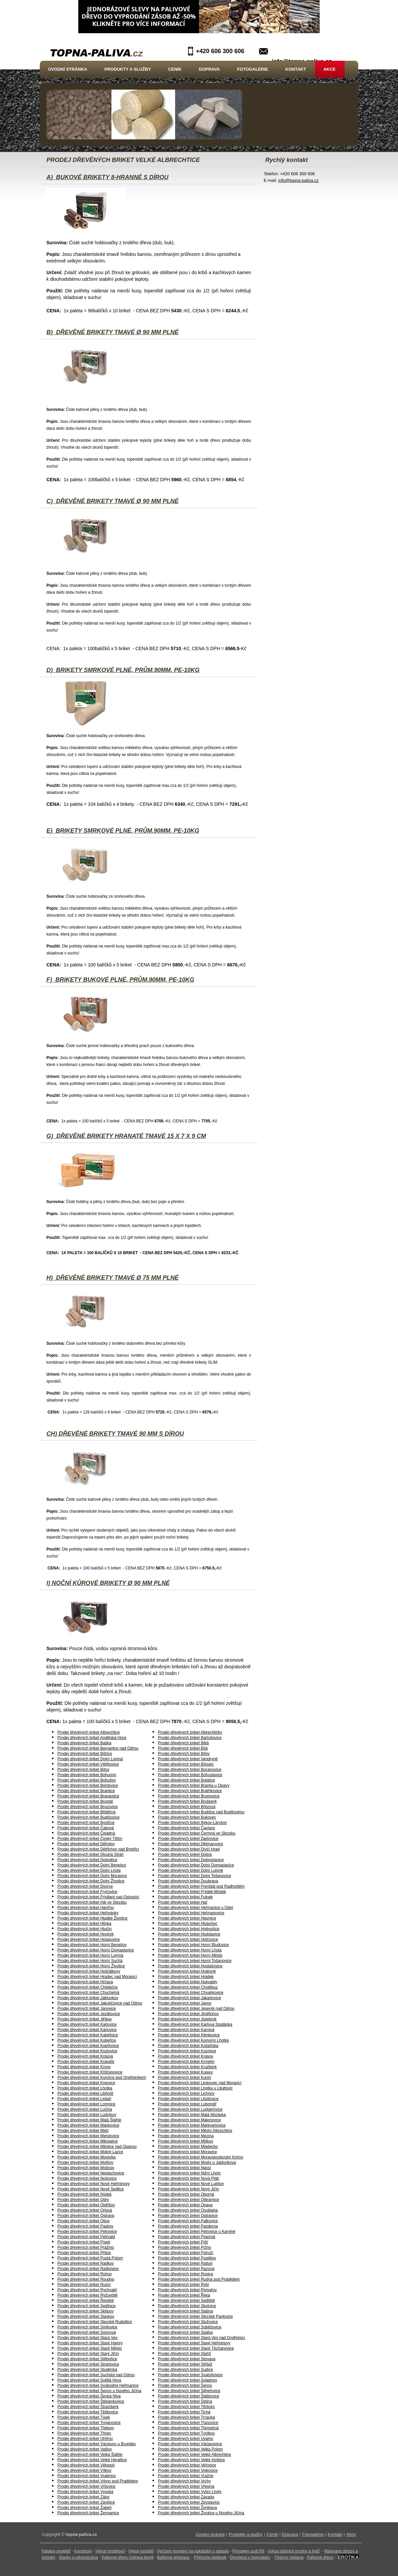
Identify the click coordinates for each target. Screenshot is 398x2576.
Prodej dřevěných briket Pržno (184, 2247)
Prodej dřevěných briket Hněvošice (188, 1929)
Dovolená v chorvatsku (250, 2557)
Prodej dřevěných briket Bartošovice (190, 1737)
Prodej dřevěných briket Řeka (184, 2295)
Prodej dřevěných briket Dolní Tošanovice (194, 1875)
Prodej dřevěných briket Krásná (85, 2056)
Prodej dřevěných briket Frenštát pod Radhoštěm (201, 1886)
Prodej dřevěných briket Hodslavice (189, 1934)
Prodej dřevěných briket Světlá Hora (89, 2380)
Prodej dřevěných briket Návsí (184, 2167)
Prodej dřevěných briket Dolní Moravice (92, 1875)
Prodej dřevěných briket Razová (186, 2268)
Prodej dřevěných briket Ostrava (85, 2215)
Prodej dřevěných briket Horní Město (190, 1955)
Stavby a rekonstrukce (78, 2557)
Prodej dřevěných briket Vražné (185, 2475)
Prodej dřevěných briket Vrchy (184, 2481)
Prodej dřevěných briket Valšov (84, 2449)
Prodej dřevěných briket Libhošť (85, 2093)
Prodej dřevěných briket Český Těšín (89, 1838)
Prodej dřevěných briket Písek (83, 2242)
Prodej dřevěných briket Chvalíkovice (190, 1992)
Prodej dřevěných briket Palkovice (188, 2221)
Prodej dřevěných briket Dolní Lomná (90, 1759)
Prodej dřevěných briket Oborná (186, 2194)
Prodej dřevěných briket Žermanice (88, 2513)
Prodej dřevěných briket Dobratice (87, 1859)
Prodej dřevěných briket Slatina (185, 2311)
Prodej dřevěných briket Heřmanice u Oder (195, 1907)
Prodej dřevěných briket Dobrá (185, 1854)
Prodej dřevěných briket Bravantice (88, 1796)
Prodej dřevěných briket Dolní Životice (90, 1881)
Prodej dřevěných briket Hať (182, 1902)
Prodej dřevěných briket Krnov (84, 2067)
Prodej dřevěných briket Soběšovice (189, 2327)
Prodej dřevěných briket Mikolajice (87, 2141)
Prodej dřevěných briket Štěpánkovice (90, 2401)
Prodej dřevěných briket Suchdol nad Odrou (96, 2375)
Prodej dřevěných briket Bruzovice (87, 1806)
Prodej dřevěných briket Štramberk (88, 2406)
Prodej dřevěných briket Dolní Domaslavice (196, 1865)
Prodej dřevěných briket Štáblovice (188, 2396)
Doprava (209, 69)
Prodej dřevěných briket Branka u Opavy (193, 1785)
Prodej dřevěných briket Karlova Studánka (195, 2024)
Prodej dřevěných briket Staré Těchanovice (196, 2348)
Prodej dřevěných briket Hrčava (85, 1982)
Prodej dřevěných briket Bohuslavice (190, 1775)
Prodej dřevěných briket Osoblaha (188, 2210)
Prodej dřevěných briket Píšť (183, 2242)
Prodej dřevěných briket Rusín (84, 2284)
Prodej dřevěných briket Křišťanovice (89, 2072)
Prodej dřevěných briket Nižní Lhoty (189, 2173)
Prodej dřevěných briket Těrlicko (186, 2406)
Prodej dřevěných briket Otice (83, 2221)
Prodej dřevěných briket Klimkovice (189, 2035)
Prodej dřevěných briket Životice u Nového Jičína (201, 2513)
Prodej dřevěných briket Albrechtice (88, 1732)
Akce (329, 69)
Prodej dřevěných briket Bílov (184, 1753)
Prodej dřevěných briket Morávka (86, 2157)
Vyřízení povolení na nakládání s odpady (193, 2551)
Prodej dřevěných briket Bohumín (86, 1775)
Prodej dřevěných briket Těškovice (87, 2412)
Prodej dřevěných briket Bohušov (86, 1780)
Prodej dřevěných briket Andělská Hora (91, 1737)
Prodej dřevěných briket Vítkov (84, 2470)
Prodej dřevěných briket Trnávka (186, 2417)
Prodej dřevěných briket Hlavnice (187, 1918)
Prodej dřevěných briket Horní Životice (91, 1966)
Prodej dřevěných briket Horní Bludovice (193, 1944)
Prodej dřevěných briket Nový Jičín (188, 2189)
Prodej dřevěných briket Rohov (84, 2274)
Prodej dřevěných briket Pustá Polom (90, 2258)
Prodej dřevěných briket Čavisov (186, 1828)
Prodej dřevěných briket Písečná (186, 2237)
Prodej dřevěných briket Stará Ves (87, 2337)
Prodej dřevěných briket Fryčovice (87, 1891)
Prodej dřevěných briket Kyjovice (86, 2083)
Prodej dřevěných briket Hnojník (85, 1934)
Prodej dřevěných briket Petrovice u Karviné (196, 2231)
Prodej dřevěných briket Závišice (86, 2502)
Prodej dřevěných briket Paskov (85, 2226)
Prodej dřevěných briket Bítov (83, 1769)
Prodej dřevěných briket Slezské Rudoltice (94, 2321)
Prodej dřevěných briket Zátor (83, 2497)
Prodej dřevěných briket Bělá (183, 1743)
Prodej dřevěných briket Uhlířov (85, 2438)
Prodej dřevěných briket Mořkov (85, 2162)
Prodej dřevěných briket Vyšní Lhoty (190, 2491)
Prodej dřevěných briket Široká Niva (89, 2396)
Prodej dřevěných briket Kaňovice (87, 2024)
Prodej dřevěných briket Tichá (184, 2412)
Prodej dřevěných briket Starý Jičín (88, 2353)
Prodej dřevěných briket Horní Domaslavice (95, 1950)
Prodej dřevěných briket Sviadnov (187, 2380)
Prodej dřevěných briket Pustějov (187, 2258)
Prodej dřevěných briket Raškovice (88, 2268)
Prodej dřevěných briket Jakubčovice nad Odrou (99, 2003)
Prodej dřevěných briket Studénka (87, 2369)
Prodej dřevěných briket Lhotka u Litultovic (195, 2088)
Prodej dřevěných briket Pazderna (188, 2226)
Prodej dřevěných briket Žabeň (84, 2507)
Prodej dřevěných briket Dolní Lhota (89, 1870)
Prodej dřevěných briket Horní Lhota (190, 1950)
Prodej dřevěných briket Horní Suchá (89, 1960)
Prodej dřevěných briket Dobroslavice (191, 1859)
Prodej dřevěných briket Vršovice (86, 2486)
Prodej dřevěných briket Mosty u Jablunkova (197, 2162)
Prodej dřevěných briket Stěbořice (87, 2359)
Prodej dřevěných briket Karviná (186, 2029)
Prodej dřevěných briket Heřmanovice (191, 1913)
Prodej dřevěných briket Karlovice (87, 2029)
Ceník (174, 69)
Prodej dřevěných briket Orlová (84, 2210)
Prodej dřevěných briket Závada (186, 2497)
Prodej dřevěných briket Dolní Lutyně (190, 1870)
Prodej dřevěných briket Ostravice (188, 2215)
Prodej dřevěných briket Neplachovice (90, 2173)
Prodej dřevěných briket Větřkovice (88, 1764)
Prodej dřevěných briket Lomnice (86, 2104)
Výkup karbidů (141, 2551)
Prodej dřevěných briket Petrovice (87, 2231)
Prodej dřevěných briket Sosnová (86, 2332)
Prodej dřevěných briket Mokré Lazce (90, 2152)
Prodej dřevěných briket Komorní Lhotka (193, 2040)
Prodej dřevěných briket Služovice (188, 2321)
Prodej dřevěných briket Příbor (84, 2252)
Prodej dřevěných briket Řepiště (85, 2300)
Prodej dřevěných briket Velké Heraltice (92, 2460)
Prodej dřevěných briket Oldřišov (86, 2205)
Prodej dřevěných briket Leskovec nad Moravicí (199, 2083)
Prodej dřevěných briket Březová (186, 1806)
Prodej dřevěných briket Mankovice (88, 2125)
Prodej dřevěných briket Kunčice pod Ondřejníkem (101, 2077)
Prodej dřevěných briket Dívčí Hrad (189, 1849)
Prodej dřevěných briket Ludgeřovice (190, 2109)
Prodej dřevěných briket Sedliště (186, 2300)
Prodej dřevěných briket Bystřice (85, 1822)
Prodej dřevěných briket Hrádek (186, 1976)
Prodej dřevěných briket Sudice (185, 2369)
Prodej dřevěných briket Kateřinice (87, 2035)
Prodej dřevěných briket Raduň (185, 2263)
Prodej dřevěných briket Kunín (184, 2077)
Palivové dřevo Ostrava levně (128, 2557)
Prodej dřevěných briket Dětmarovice (190, 1844)
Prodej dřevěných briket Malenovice (189, 2120)
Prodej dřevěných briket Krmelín (186, 2061)
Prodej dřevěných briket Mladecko (188, 2146)
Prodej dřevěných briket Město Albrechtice (195, 2130)
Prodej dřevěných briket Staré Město (89, 2348)
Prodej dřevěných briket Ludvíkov (86, 2114)
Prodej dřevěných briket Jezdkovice (88, 2013)
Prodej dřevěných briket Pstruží (185, 2252)
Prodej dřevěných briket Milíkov (185, 2141)
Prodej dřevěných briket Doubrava (188, 1881)
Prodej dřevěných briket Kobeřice (86, 2040)
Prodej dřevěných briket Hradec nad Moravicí (97, 1976)
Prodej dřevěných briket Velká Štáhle (89, 2454)
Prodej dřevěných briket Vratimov (86, 2475)
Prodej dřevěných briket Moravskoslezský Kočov (200, 2157)
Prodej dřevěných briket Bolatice (186, 1780)
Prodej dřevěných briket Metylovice (88, 2136)
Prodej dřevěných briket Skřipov (85, 2311)
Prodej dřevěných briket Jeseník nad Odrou (196, 2008)
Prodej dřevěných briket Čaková (85, 1828)
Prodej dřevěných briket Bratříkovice (190, 1790)
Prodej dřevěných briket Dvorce (85, 1886)
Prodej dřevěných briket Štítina (185, 2401)
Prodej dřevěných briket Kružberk (187, 2067)
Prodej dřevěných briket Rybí (183, 2284)
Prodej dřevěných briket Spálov (185, 2332)
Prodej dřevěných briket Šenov (185, 2385)
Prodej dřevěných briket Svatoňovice (190, 2375)
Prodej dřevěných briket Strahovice (88, 2364)
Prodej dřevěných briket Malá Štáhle (89, 2120)
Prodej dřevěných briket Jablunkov (87, 1998)
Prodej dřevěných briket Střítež (185, 2364)
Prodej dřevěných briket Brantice (86, 1790)
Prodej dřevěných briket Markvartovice (192, 2125)
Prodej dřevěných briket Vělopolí (86, 2465)
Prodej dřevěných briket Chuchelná (88, 1992)
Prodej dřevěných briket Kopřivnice (88, 2045)
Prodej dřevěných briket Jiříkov (84, 2019)
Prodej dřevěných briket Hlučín (84, 1929)
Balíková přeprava (173, 2557)
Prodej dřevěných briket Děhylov (86, 1844)
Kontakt (295, 69)
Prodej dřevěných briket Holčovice (188, 1939)
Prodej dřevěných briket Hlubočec (187, 1923)
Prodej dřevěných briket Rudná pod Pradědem (199, 2279)
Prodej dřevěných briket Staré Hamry (90, 2343)
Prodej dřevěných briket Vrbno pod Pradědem (97, 2481)
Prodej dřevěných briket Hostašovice (190, 1966)
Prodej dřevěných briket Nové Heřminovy (93, 2183)
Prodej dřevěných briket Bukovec (187, 1817)
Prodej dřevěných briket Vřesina (186, 2486)
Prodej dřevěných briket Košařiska (188, 2045)
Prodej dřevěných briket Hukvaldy (187, 1982)
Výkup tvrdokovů (110, 2551)
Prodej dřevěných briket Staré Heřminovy (194, 2343)
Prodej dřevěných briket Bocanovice (189, 1769)
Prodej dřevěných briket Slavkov (85, 2316)
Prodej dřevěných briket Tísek (83, 2417)
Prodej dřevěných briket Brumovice (189, 1796)
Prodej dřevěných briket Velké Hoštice (191, 2460)
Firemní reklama (289, 2557)
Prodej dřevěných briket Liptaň (84, 2098)
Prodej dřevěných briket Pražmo (85, 2247)
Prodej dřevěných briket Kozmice (187, 2051)
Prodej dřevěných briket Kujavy (185, 2072)
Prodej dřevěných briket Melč (83, 2130)
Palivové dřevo (320, 2557)
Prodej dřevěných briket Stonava (186, 2359)
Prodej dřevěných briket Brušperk (187, 1801)
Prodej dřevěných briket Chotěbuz (188, 1987)
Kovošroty (83, 2551)
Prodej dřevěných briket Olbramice (188, 2199)
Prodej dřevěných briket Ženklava (187, 2507)
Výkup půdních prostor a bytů (293, 2551)
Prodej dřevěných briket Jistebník (187, 2019)
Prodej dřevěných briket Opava (185, 2205)
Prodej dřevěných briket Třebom (85, 2428)
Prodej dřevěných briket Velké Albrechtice (194, 2454)
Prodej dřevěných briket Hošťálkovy (88, 1971)
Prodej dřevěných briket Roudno (85, 2279)
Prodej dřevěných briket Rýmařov (187, 2290)
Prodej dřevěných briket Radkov (85, 2263)
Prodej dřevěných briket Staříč (184, 2353)
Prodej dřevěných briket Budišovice (88, 1817)
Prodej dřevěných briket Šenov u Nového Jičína (99, 2390)
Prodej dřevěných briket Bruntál (85, 1801)
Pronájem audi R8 (248, 2551)
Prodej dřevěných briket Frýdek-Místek (192, 1891)
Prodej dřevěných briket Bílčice (84, 1753)
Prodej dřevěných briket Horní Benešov (92, 1944)
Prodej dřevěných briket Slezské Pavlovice (195, 2316)
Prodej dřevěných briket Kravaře (85, 2061)
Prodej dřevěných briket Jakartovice (189, 1998)
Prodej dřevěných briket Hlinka (84, 1923)
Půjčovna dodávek (210, 2557)
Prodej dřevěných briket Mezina (186, 2136)
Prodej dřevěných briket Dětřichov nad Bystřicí (98, 1849)
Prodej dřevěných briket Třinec (84, 2433)
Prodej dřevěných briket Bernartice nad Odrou (97, 1748)
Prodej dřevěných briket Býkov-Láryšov (192, 1822)
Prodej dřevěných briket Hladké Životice (92, 1918)
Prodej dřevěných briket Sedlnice (86, 2306)
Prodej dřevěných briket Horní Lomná (90, 1955)
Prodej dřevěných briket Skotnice (187, 2306)
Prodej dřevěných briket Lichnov (186, 2093)
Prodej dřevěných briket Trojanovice (89, 2422)
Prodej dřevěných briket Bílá (183, 1748)
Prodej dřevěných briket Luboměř (187, 2104)
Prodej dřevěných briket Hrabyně (187, 1971)
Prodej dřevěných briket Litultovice (188, 2098)
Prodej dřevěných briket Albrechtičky (190, 1732)
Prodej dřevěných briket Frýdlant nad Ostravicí (98, 1897)
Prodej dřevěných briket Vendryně (188, 1759)
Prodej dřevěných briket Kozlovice (87, 2051)
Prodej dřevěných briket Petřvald (86, 2237)
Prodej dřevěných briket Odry (83, 2199)
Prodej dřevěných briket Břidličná (86, 1812)
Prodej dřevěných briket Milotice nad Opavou (97, 2146)
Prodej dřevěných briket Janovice (86, 2008)
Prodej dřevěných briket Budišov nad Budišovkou (201, 1812)
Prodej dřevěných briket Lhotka (84, 2088)
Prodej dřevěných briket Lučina (84, 2109)
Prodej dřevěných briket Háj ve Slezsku (92, 1902)
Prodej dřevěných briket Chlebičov (87, 1987)
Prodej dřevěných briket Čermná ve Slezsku (196, 1833)
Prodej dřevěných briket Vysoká (85, 2491)
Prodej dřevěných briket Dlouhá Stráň (90, 1854)
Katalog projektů (56, 2551)
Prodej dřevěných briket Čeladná (86, 1833)
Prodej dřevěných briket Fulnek (185, 1897)
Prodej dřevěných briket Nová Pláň (188, 2178)
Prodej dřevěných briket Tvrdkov (186, 2433)
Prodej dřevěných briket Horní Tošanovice (195, 1960)
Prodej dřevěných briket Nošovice (87, 2178)
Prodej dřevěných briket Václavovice (190, 2444)
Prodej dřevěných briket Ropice (185, 2274)
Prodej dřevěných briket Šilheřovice (189, 2390)
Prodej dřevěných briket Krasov (185, 2056)
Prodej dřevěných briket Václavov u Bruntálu (96, 2444)
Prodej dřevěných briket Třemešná (188, 2428)
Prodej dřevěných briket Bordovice (87, 1785)
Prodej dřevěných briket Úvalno (185, 2438)
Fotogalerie (252, 69)
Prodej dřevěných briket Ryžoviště (87, 2295)
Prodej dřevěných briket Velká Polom (190, 2449)
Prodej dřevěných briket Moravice (187, 2152)
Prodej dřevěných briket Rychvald (87, 2290)
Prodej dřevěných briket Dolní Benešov (91, 1865)
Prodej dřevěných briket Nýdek (84, 2194)
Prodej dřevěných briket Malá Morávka (192, 2114)
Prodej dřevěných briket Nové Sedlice (90, 2189)
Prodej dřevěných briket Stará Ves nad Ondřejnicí (201, 2337)
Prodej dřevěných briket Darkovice (188, 1838)
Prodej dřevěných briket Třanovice (188, 2422)
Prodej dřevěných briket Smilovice (87, 2327)
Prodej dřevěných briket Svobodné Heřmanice (98, 2385)
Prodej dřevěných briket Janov (184, 2003)
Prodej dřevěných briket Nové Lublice (191, 2183)
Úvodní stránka (67, 69)
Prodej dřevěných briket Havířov (85, 1907)
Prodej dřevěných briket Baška (84, 1743)
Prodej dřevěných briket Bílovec (186, 1764)
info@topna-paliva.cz (298, 180)
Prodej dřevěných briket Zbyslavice (189, 2502)
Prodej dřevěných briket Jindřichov (188, 2013)
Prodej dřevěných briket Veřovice (187, 2465)
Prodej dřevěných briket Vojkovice (188, 2470)
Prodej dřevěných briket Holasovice (88, 1939)
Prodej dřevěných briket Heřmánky (87, 1913)
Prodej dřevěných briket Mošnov (85, 2167)
